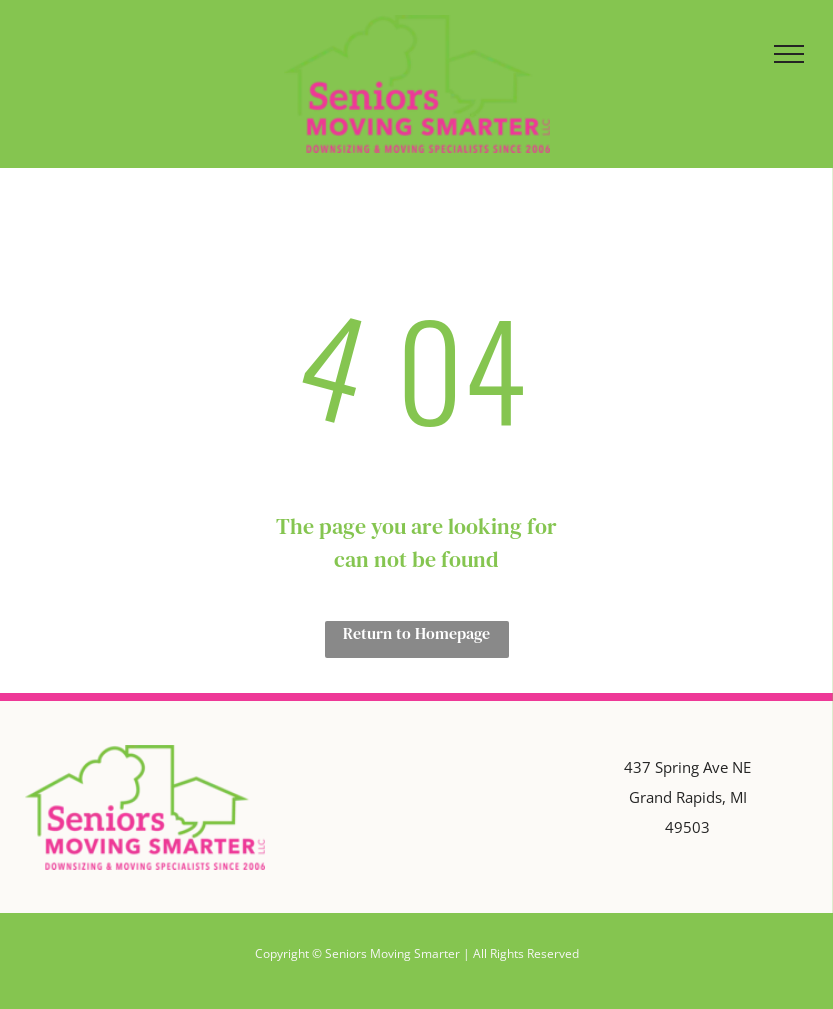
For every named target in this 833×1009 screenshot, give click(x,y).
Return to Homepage (416, 633)
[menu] (789, 54)
